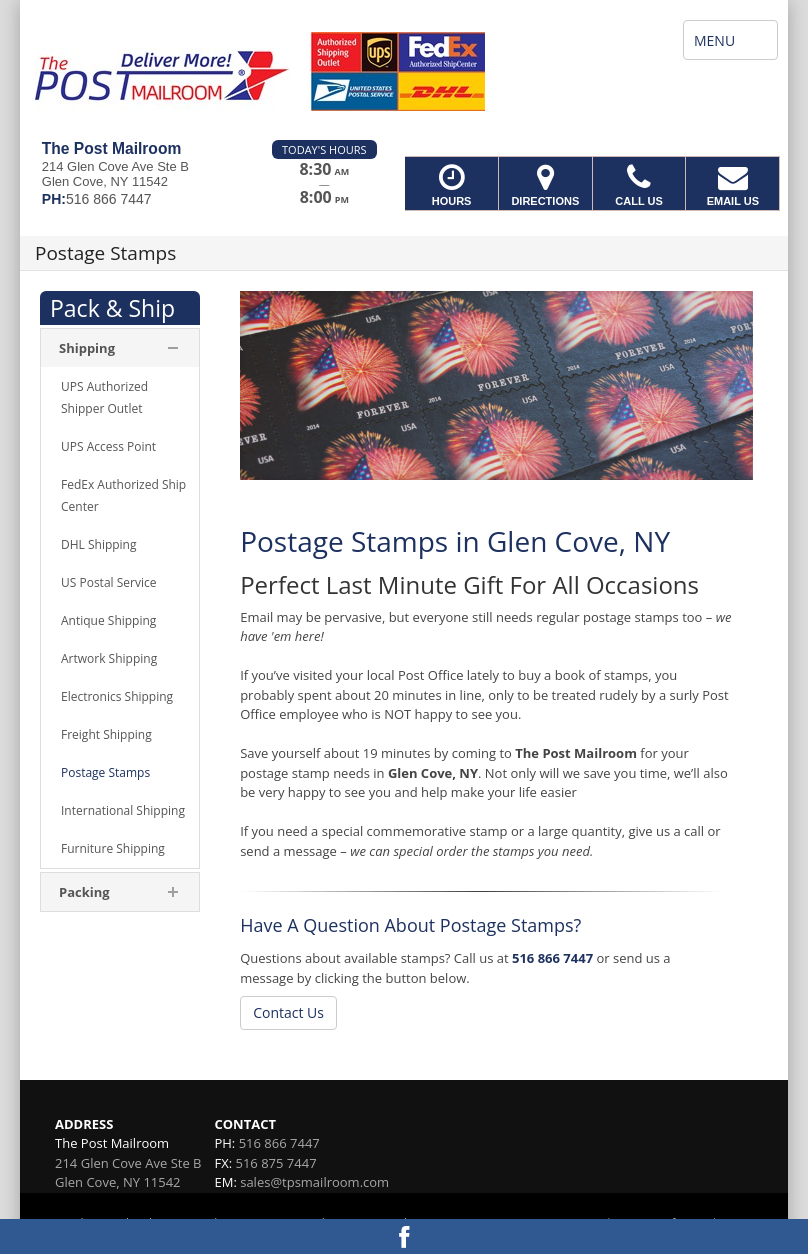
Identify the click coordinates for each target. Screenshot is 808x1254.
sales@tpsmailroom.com (314, 1182)
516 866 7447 (552, 958)
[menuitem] (120, 398)
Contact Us (288, 1012)
